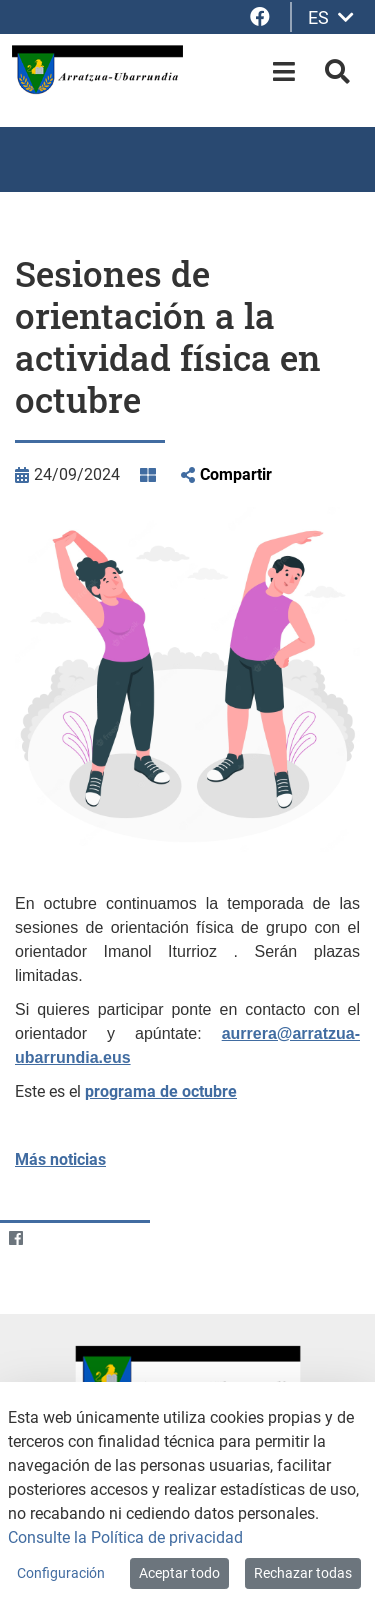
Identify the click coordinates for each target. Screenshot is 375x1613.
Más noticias (60, 1159)
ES (331, 17)
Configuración (61, 1573)
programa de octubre (161, 1091)
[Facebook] (15, 1238)
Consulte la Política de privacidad (125, 1537)
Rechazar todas (303, 1573)
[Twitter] (54, 1238)
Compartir (236, 474)
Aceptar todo (179, 1573)
